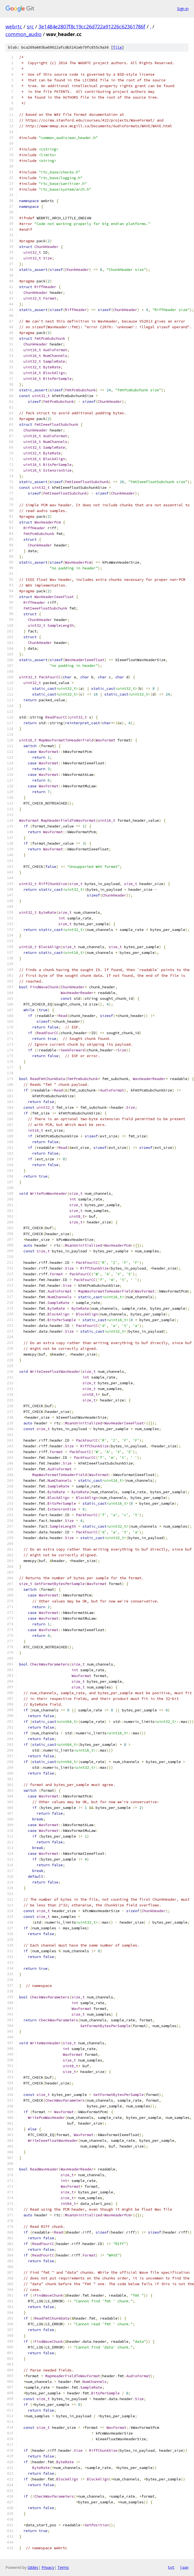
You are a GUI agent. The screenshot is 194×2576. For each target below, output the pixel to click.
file (117, 47)
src (30, 26)
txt (171, 2567)
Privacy (48, 2567)
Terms (63, 2567)
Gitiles (33, 2567)
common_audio (23, 34)
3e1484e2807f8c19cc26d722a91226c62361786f (92, 26)
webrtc (13, 26)
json (184, 2567)
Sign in (183, 8)
